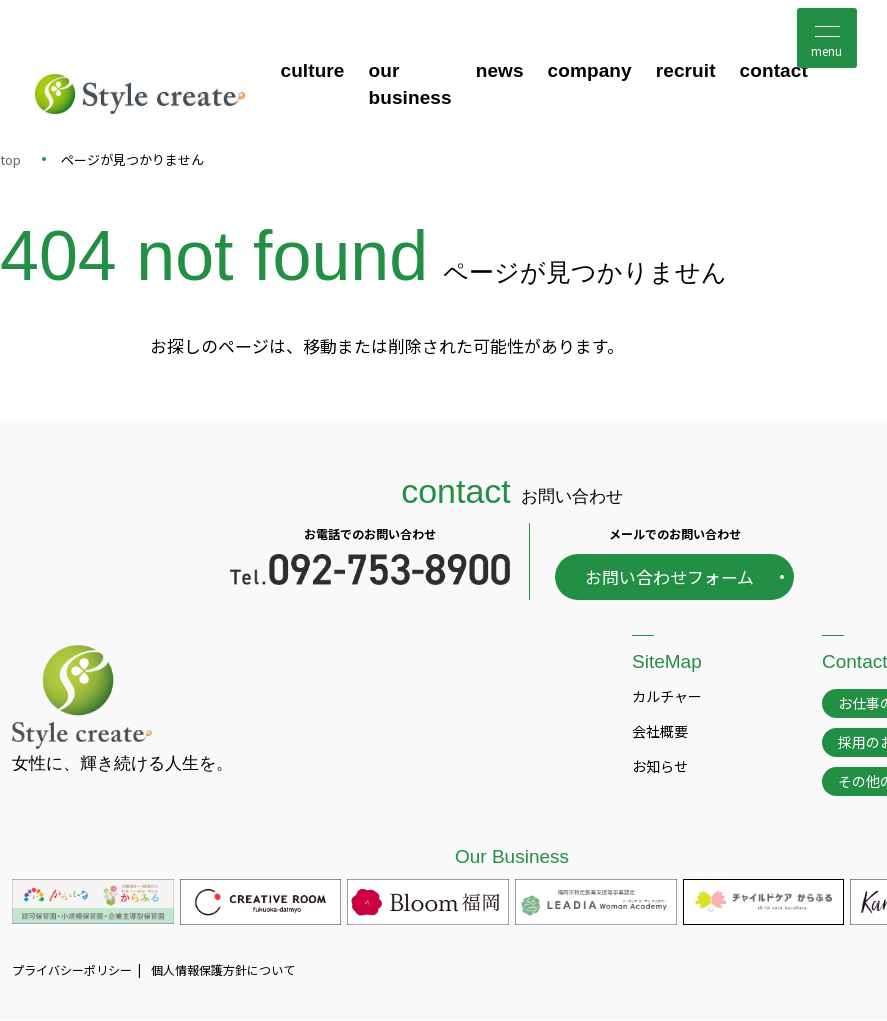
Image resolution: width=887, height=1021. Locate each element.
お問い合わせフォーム (669, 577)
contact (774, 71)
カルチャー (667, 696)
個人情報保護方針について (223, 970)
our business (410, 85)
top (10, 159)
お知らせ (660, 767)
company (590, 71)
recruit (686, 71)
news (500, 71)
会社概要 (660, 731)
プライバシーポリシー (72, 970)
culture (312, 71)
